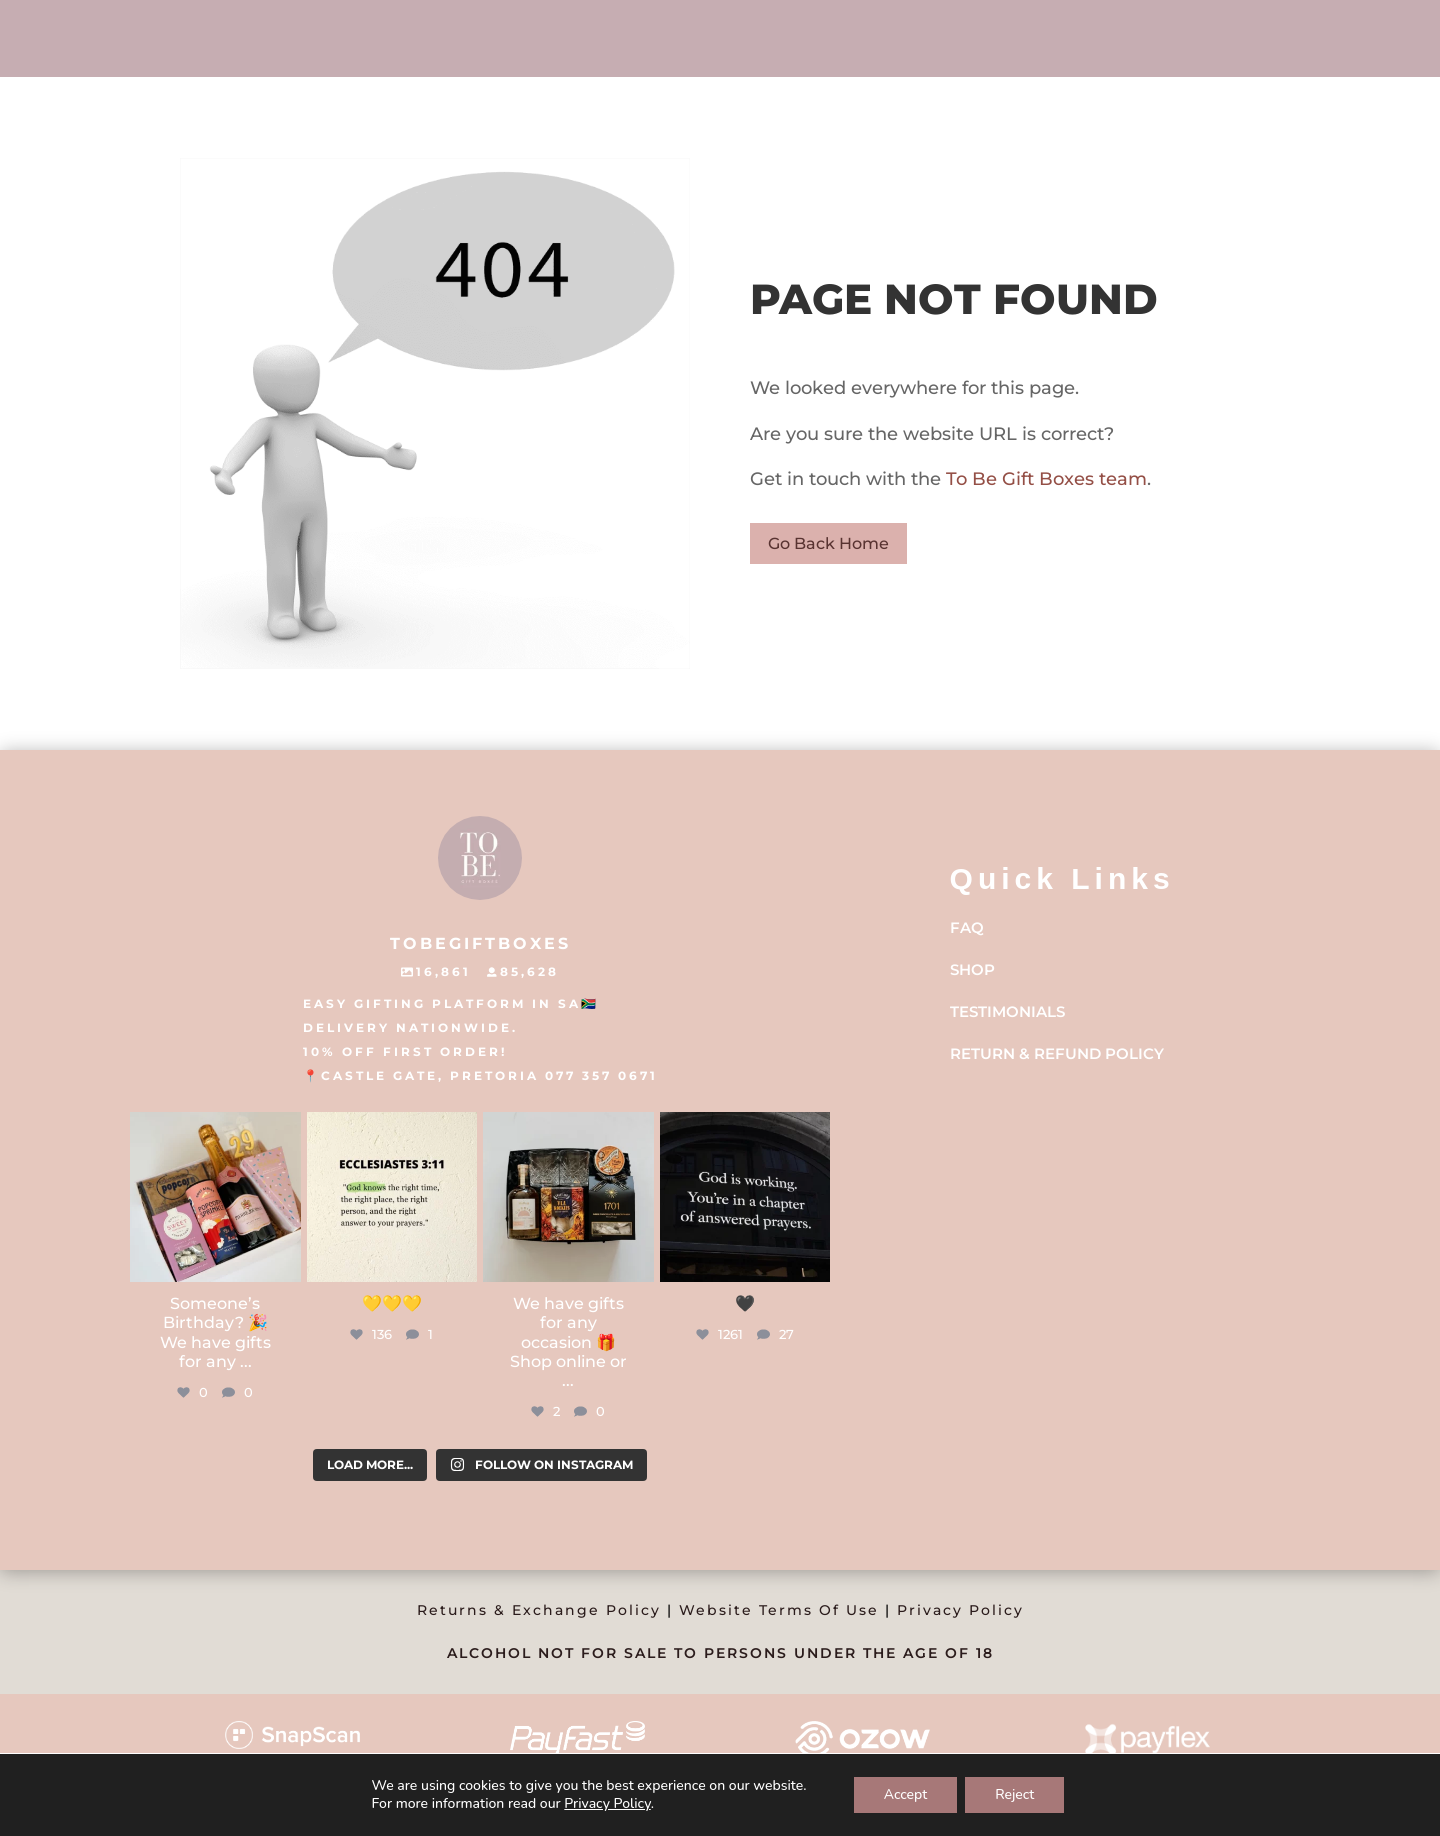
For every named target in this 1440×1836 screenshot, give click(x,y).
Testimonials (1007, 1011)
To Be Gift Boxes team (1044, 479)
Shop (972, 969)
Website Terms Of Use (779, 1610)
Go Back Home (828, 543)
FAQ (967, 927)
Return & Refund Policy (1057, 1053)
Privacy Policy (960, 1610)
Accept (906, 1794)
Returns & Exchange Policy (539, 1610)
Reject (1014, 1794)
